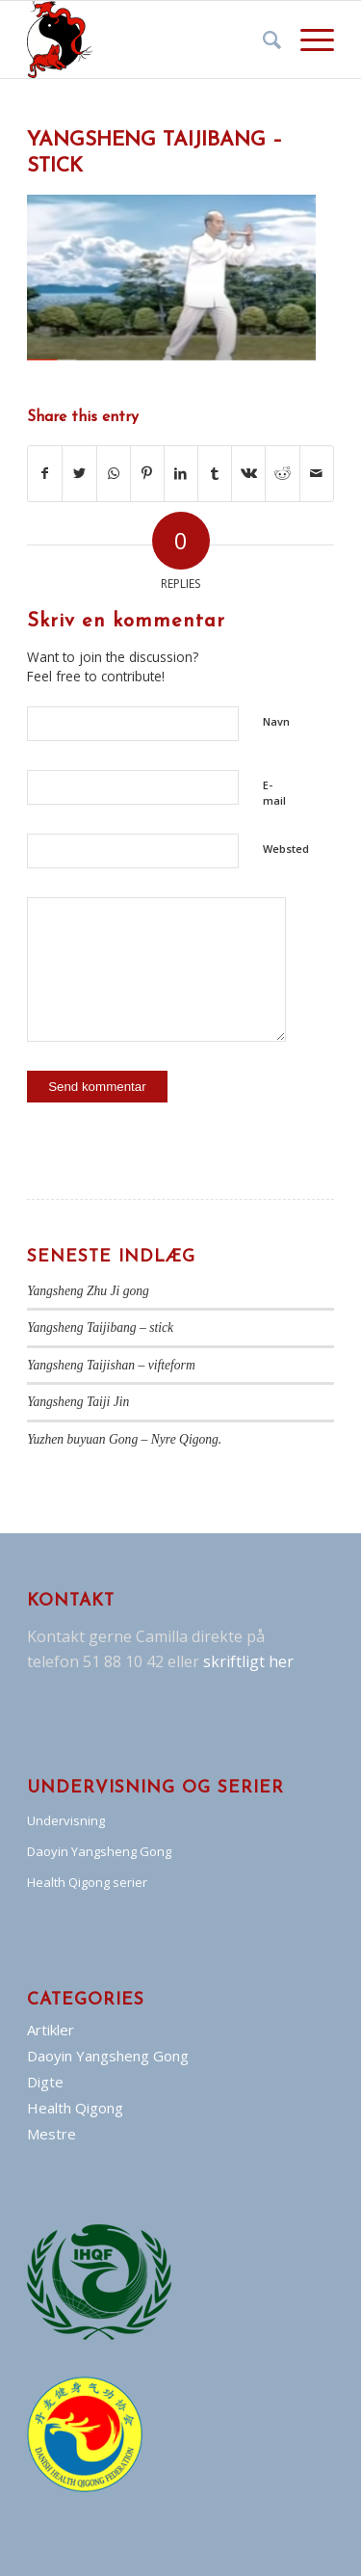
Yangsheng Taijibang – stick (100, 1327)
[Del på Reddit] (282, 473)
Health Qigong (75, 2107)
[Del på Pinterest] (147, 473)
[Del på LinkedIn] (181, 473)
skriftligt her (246, 1661)
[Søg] (262, 39)
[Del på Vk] (248, 473)
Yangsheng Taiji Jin (78, 1401)
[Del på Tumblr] (214, 473)
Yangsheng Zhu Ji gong (88, 1291)
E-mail (274, 793)
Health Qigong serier (87, 1882)
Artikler (50, 2029)
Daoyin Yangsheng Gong (99, 1851)
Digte (45, 2081)
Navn (276, 721)
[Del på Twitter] (79, 473)
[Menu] (307, 39)
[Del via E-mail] (316, 473)
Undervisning (66, 1820)
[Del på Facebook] (45, 473)
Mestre (51, 2133)
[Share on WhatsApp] (113, 473)
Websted (286, 848)
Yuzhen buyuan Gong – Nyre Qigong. (124, 1439)
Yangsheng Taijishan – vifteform (111, 1365)
